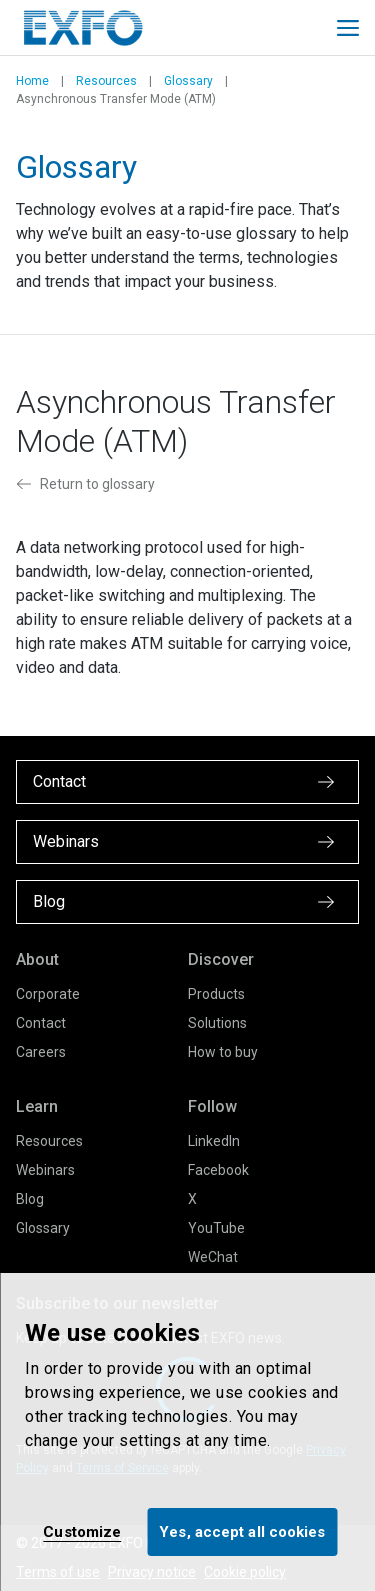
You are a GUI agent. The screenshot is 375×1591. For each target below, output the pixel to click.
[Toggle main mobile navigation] (348, 28)
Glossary (188, 81)
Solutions (217, 1023)
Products (216, 994)
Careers (41, 1052)
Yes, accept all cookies (242, 1532)
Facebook (218, 1170)
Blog (30, 1199)
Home (32, 81)
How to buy (223, 1052)
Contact (41, 1023)
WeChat (213, 1257)
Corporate (48, 994)
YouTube (216, 1228)
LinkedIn (214, 1141)
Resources (106, 81)
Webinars (45, 1170)
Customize (82, 1532)
